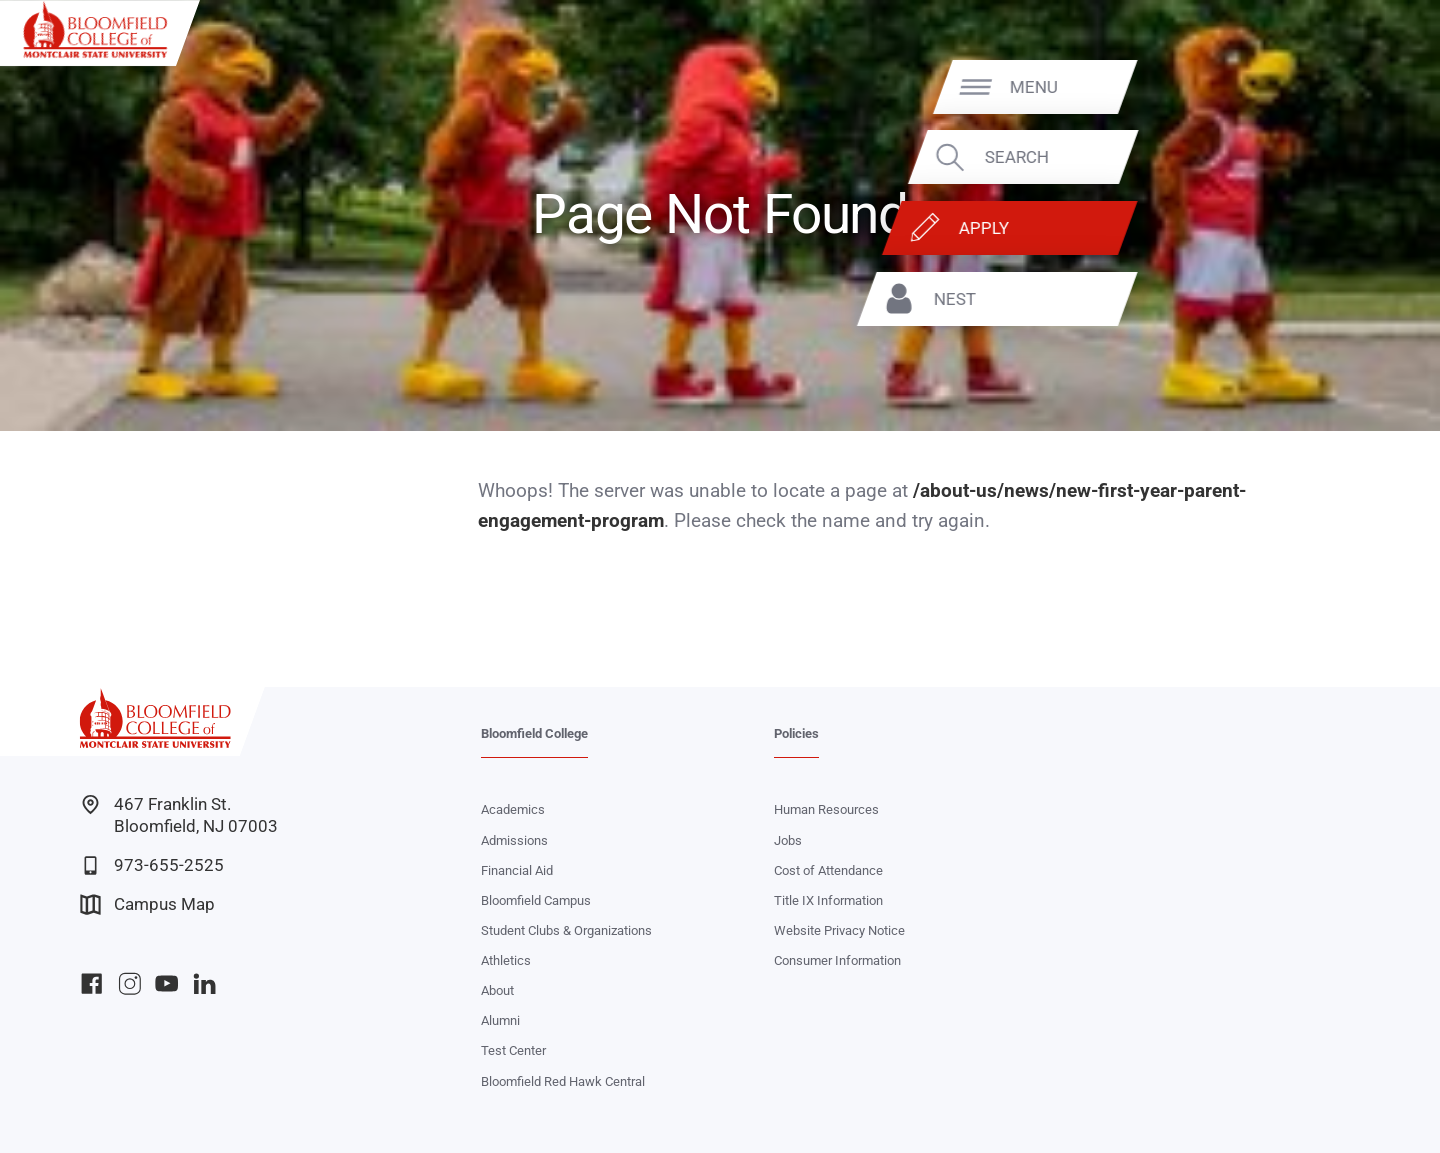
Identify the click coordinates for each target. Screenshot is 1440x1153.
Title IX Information (828, 900)
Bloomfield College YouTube (166, 983)
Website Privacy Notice (839, 930)
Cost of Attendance (828, 870)
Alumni (500, 1020)
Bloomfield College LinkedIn (204, 983)
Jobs (788, 840)
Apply (1305, 228)
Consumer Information (837, 960)
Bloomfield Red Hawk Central (563, 1081)
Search (1338, 157)
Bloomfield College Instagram (129, 983)
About (497, 990)
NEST (1276, 299)
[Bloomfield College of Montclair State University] (95, 29)
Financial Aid (517, 870)
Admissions (514, 840)
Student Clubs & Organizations (566, 930)
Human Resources (826, 809)
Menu (1355, 86)
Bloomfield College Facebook (91, 983)
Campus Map (147, 904)
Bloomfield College (534, 733)
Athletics (506, 960)
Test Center (513, 1050)
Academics (513, 809)
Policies (796, 733)
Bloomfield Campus (536, 900)
